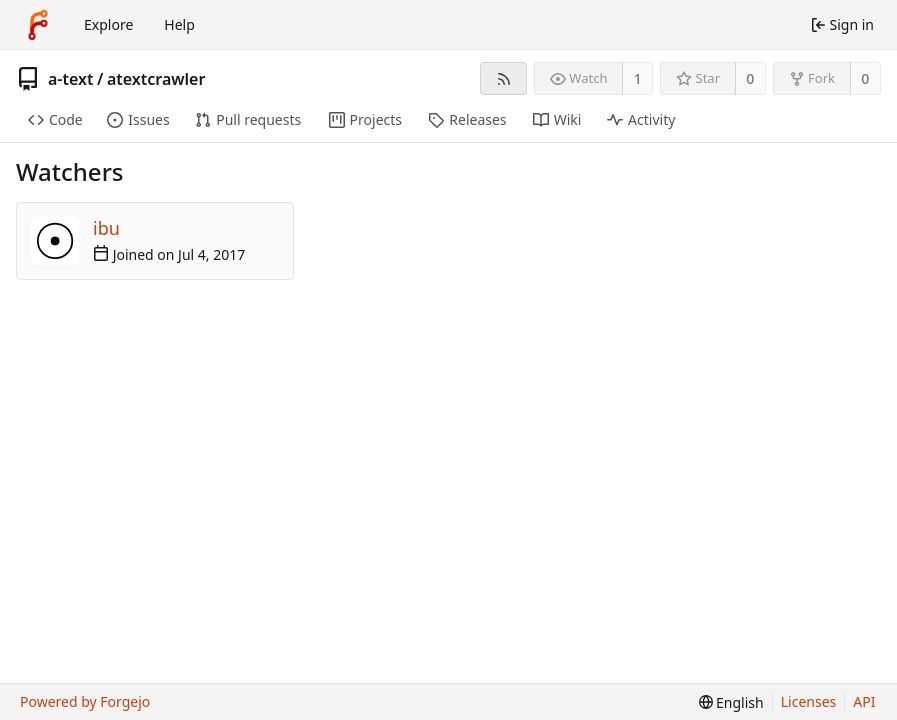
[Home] (38, 25)
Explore (108, 24)
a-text (70, 79)
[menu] (731, 702)
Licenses (809, 701)
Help (179, 24)
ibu (106, 228)
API (864, 701)
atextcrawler (156, 79)
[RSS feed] (503, 78)
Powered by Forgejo (85, 701)
